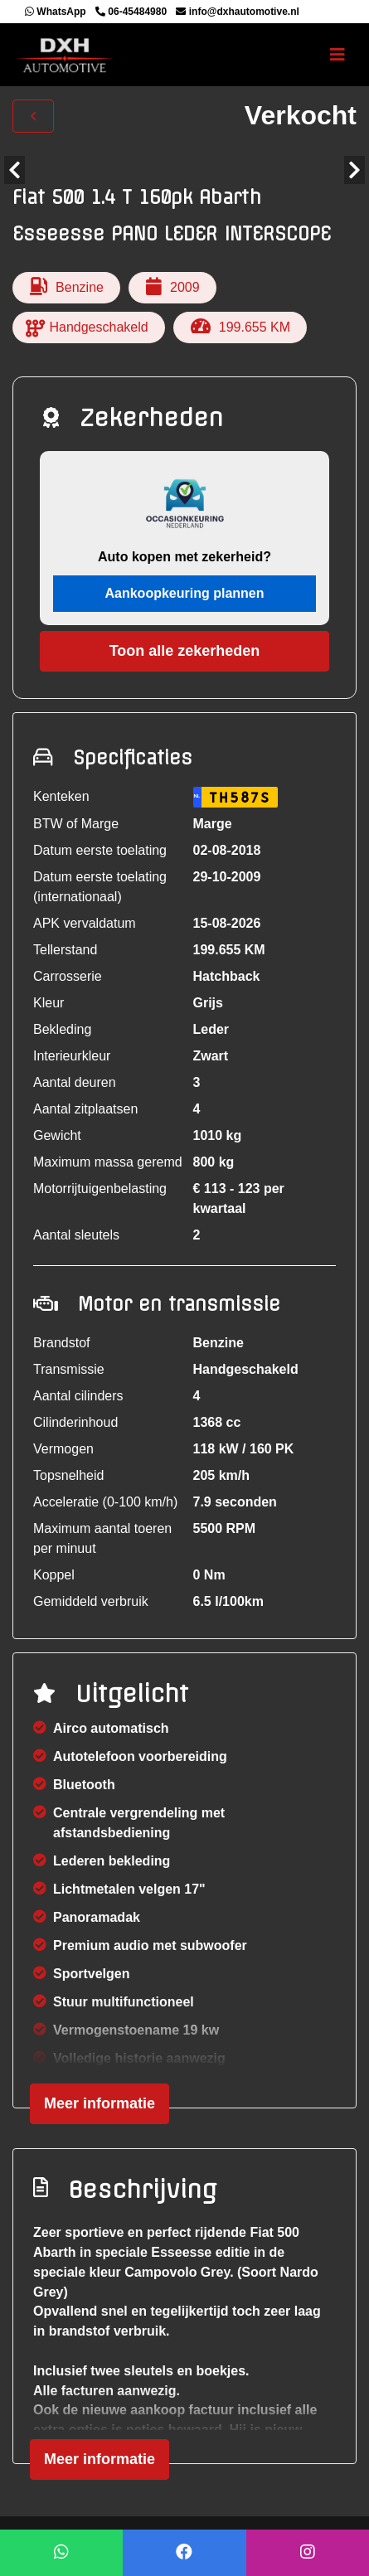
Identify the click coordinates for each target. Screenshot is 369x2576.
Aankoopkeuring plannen (184, 593)
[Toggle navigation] (337, 54)
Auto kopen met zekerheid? (184, 557)
